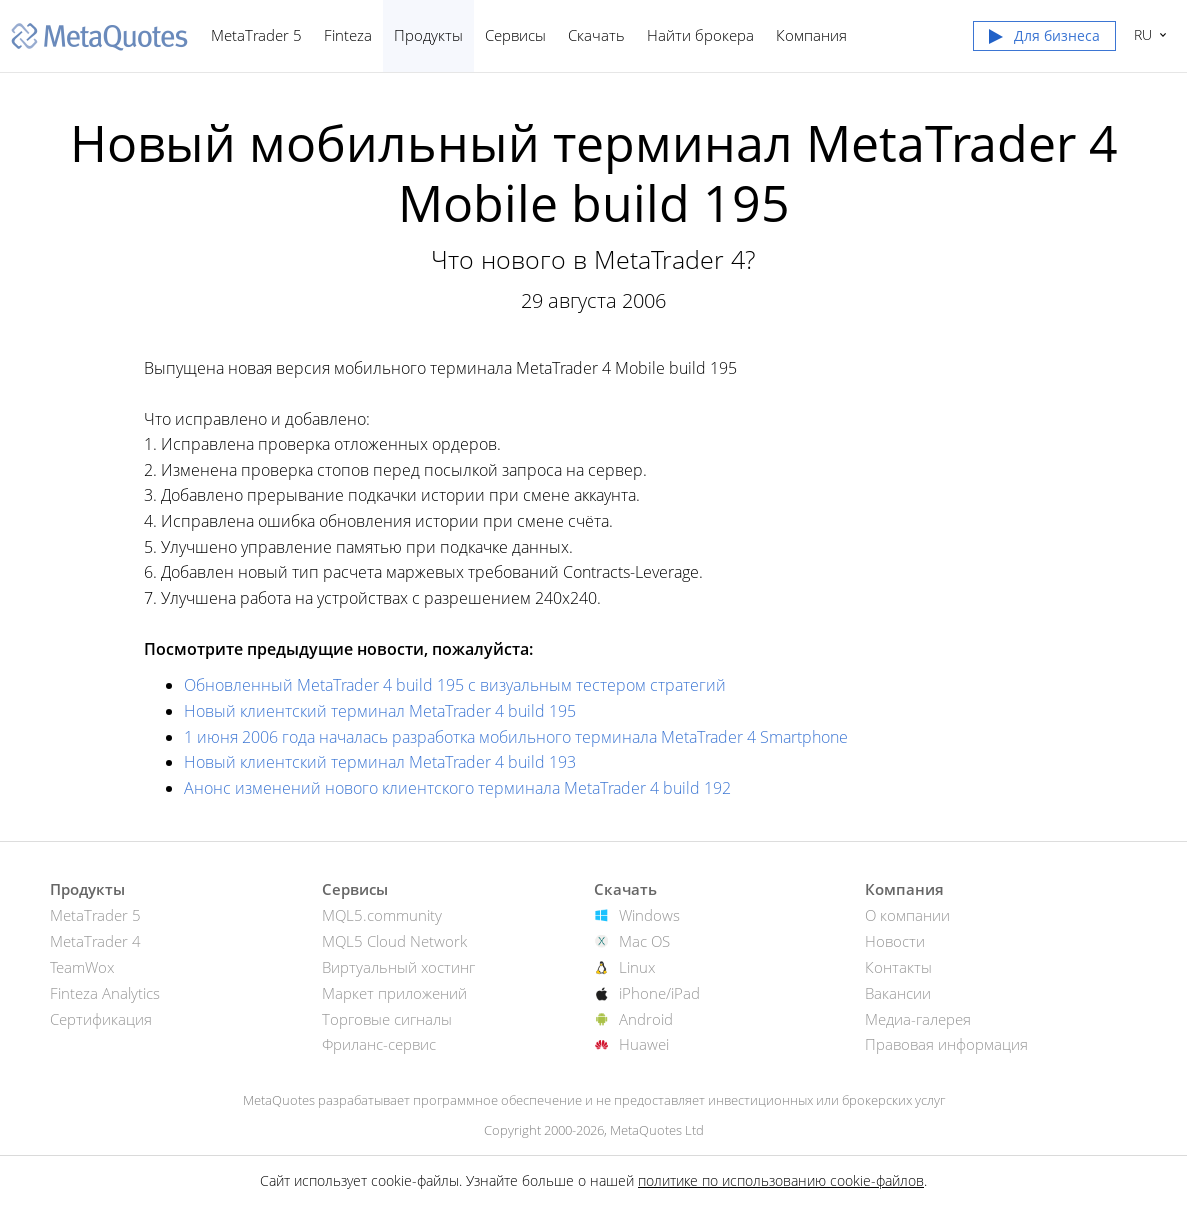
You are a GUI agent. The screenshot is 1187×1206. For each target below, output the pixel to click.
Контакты (898, 967)
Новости (895, 941)
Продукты (428, 35)
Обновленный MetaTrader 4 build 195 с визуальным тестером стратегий (455, 685)
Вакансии (898, 993)
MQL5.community (382, 915)
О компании (907, 915)
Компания (811, 35)
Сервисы (515, 35)
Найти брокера (700, 35)
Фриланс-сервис (379, 1044)
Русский (1140, 34)
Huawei (644, 1044)
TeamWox (82, 967)
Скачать (596, 35)
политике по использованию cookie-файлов (781, 1180)
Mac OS (644, 941)
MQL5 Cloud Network (394, 941)
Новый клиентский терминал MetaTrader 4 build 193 (380, 762)
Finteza (348, 35)
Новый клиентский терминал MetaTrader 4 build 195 (380, 711)
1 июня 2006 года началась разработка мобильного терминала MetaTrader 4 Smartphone (516, 737)
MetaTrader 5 (256, 35)
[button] (1044, 40)
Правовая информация (946, 1044)
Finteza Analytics (105, 993)
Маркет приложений (394, 993)
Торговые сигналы (387, 1019)
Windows (649, 915)
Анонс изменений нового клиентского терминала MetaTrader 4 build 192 (457, 788)
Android (646, 1019)
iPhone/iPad (659, 993)
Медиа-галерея (918, 1019)
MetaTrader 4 (95, 941)
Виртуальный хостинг (398, 967)
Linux (637, 967)
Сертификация (101, 1019)
